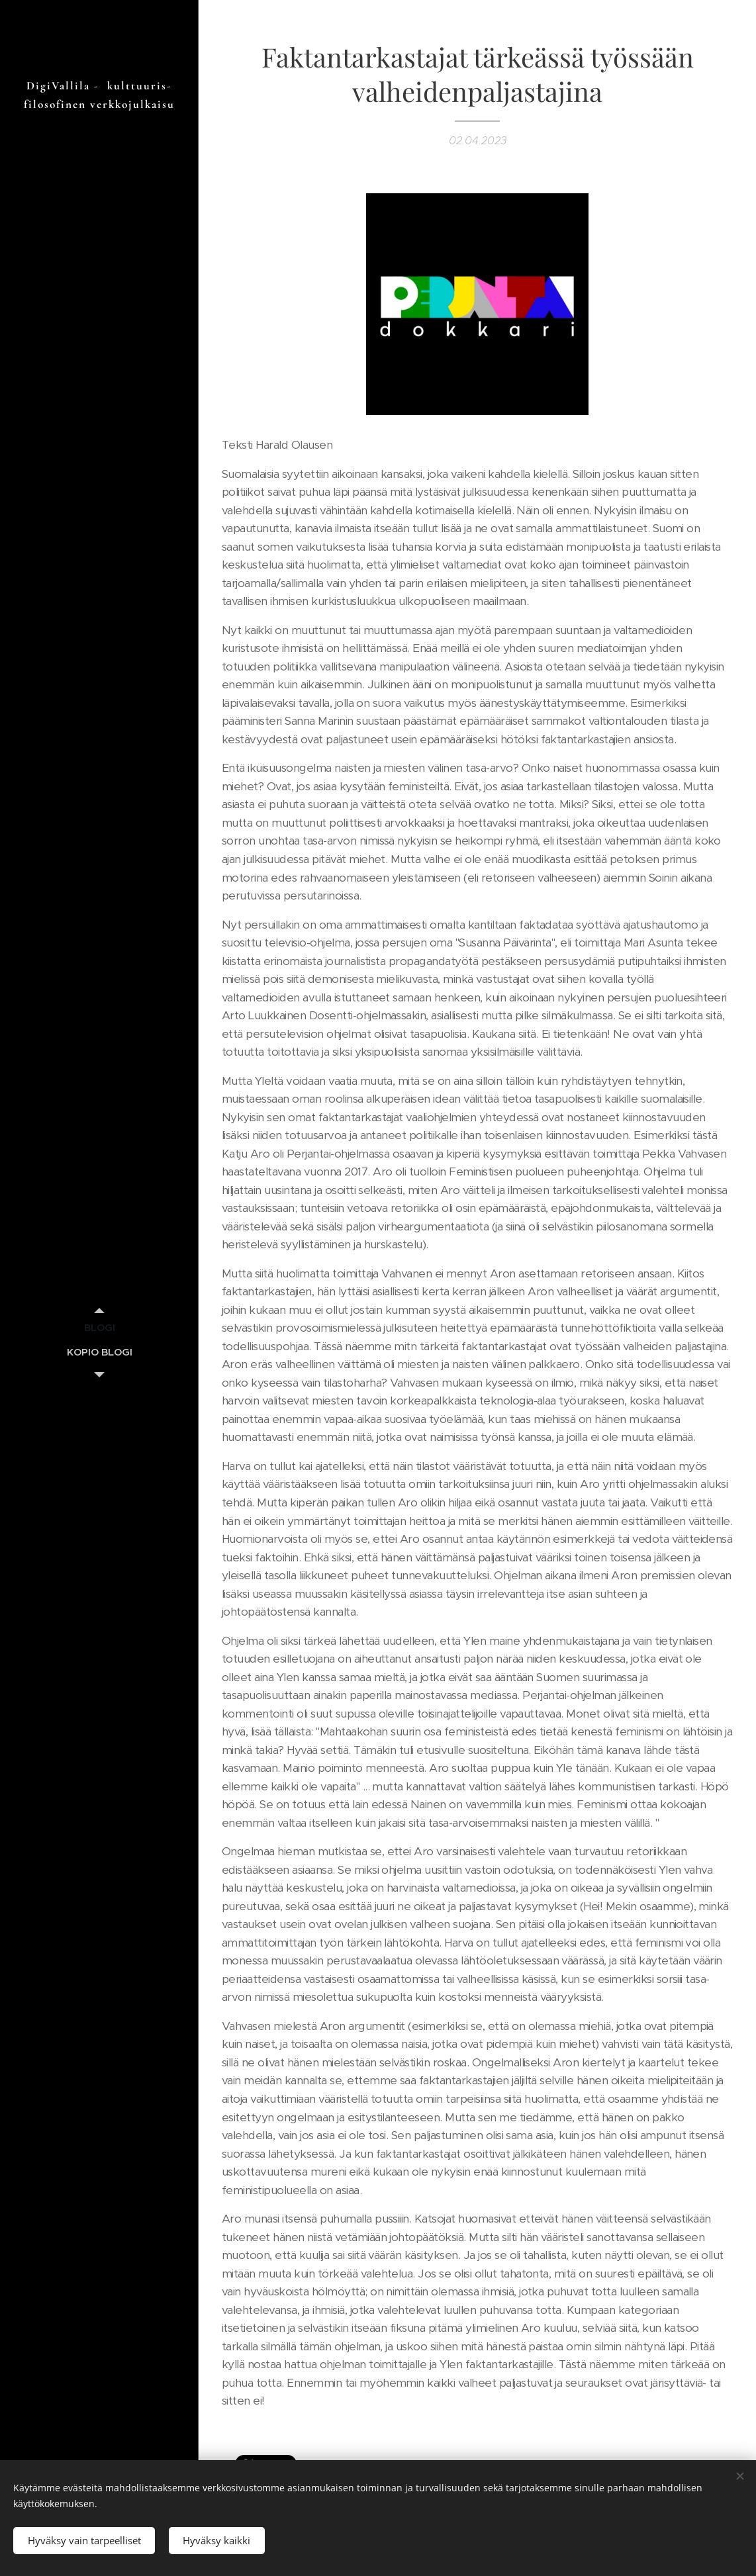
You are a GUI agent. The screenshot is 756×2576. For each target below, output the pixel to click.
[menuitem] (99, 1327)
